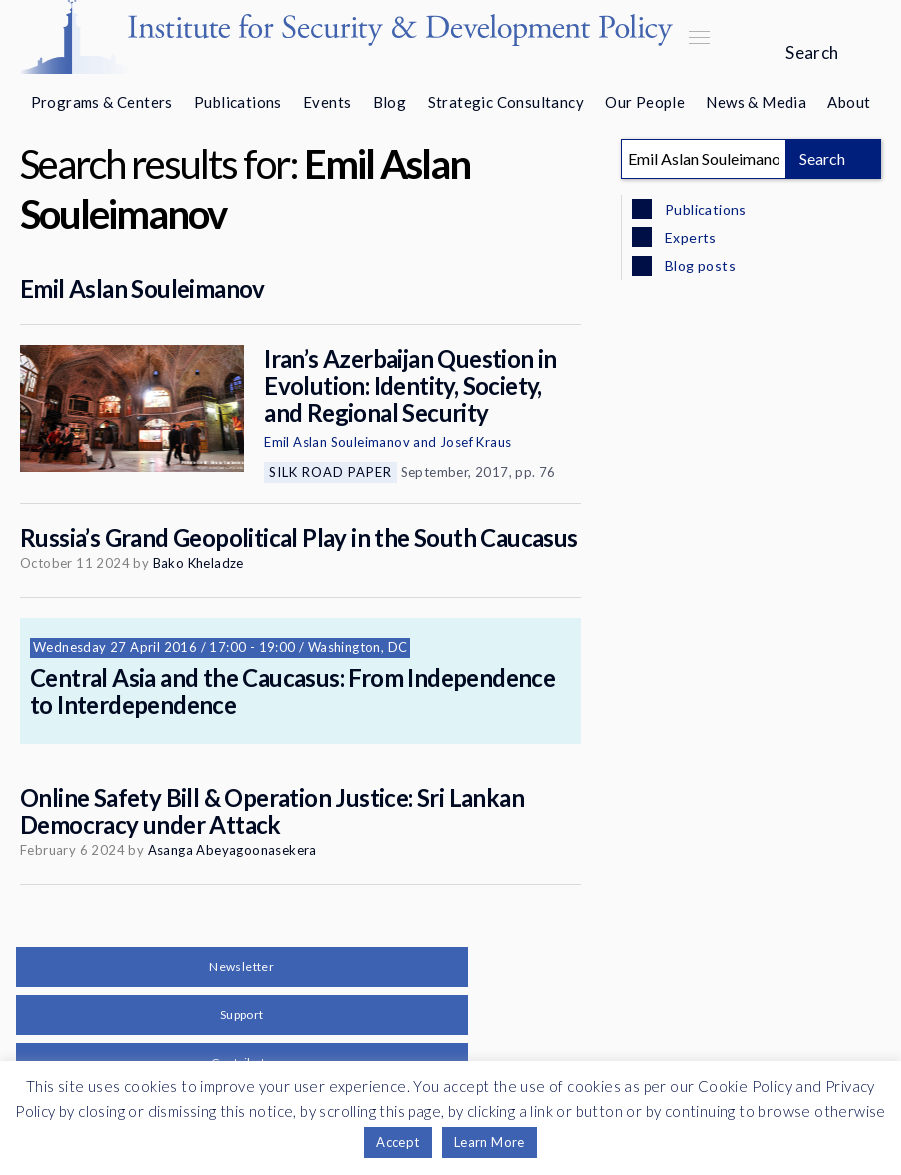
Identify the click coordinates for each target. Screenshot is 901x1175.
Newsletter (241, 966)
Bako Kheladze (198, 563)
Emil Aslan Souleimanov (142, 288)
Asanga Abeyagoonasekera (232, 850)
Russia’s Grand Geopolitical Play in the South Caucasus (299, 537)
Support (242, 1014)
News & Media (756, 102)
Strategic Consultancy (506, 102)
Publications (238, 102)
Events (327, 102)
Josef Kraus (475, 442)
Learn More (489, 1142)
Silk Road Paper (330, 472)
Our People (645, 102)
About (848, 102)
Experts (689, 237)
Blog (390, 102)
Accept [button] (397, 1142)
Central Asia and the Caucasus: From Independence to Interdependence (292, 691)
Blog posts (699, 265)
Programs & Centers (102, 102)
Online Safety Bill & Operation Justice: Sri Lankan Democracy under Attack (272, 811)
